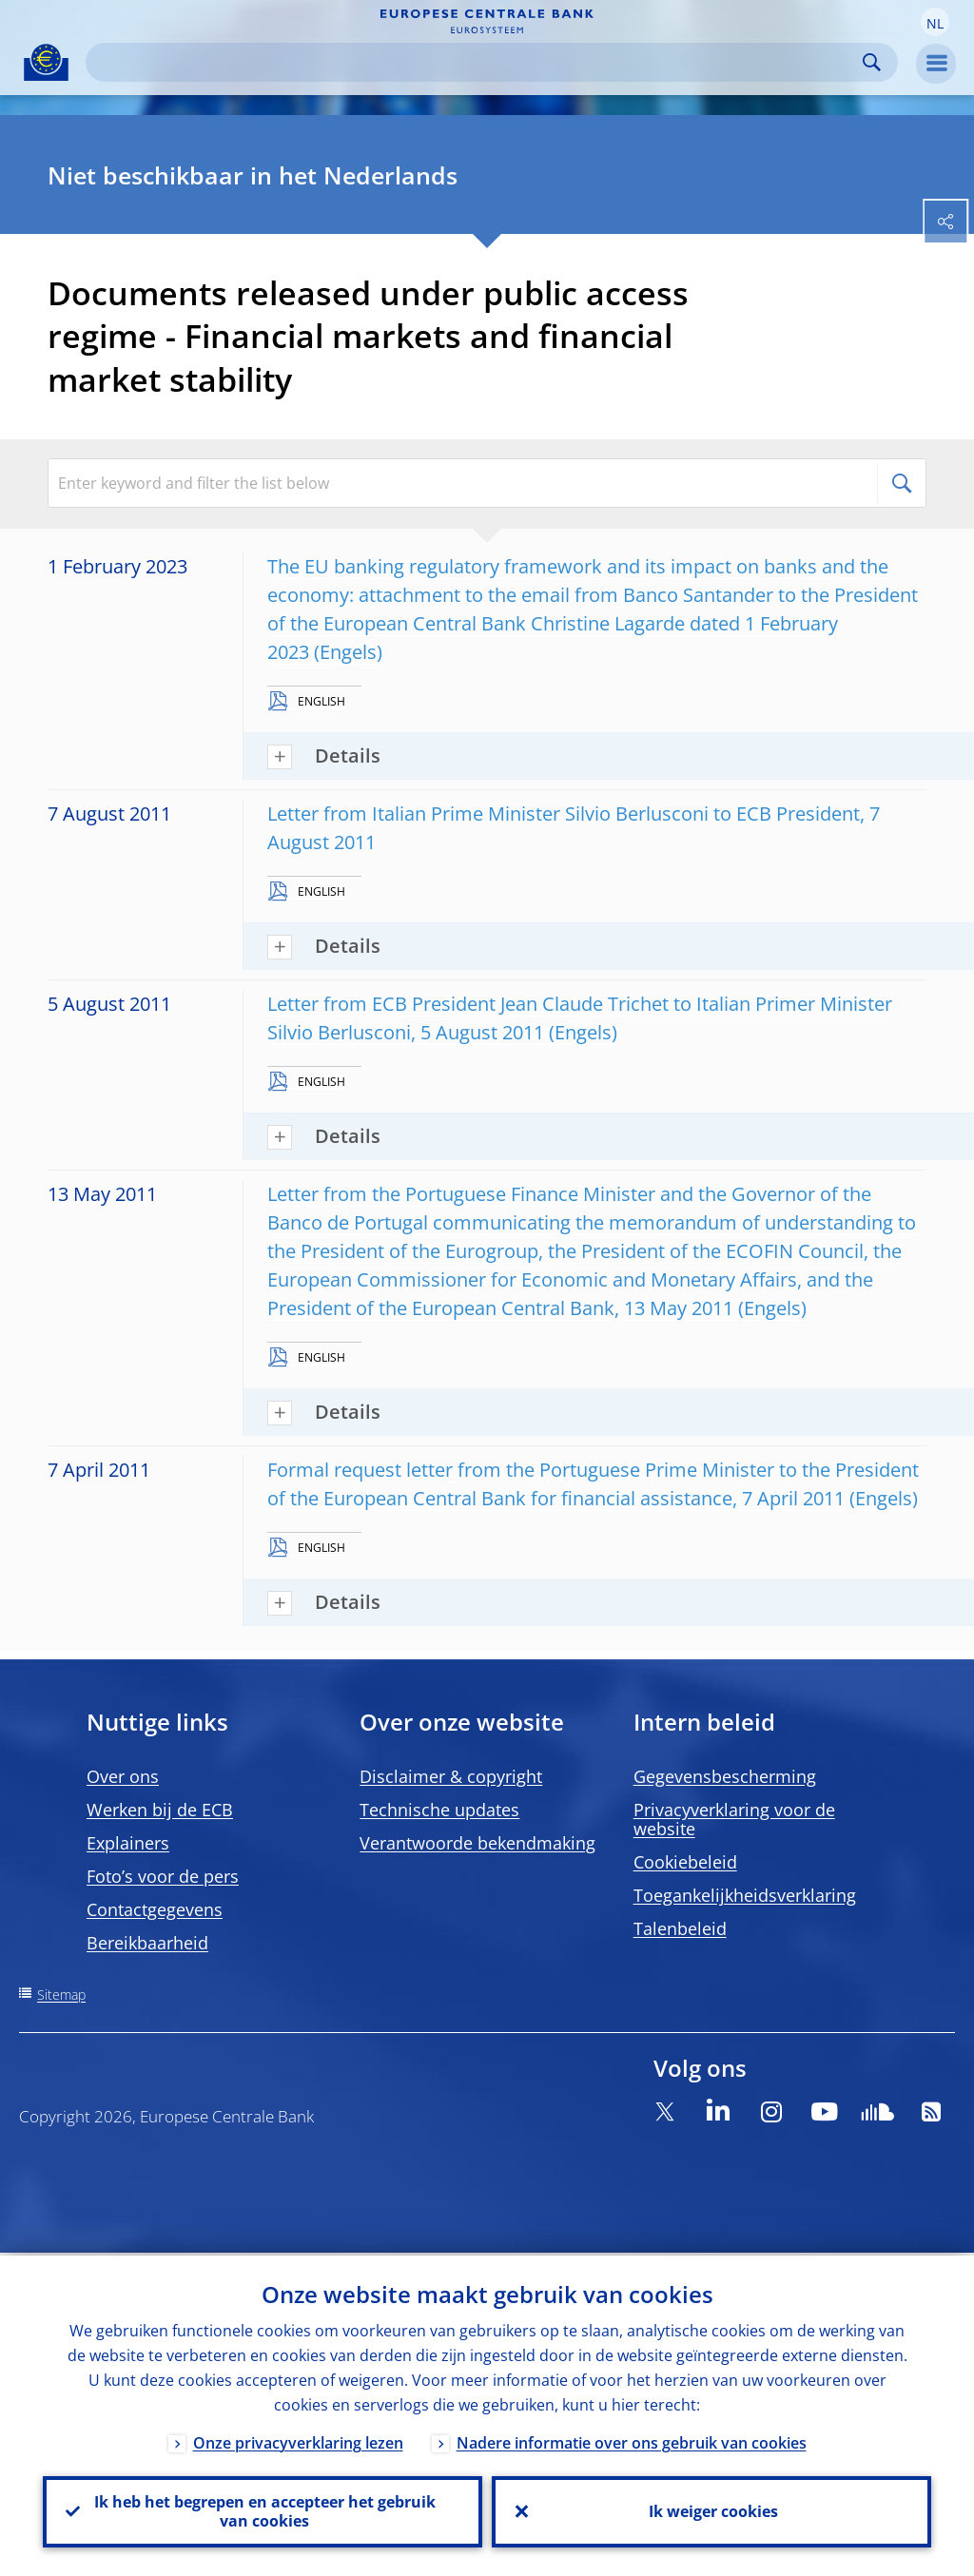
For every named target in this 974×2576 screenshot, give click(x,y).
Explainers (128, 1842)
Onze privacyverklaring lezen (298, 2440)
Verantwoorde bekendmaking (477, 1842)
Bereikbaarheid (147, 1942)
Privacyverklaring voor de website (734, 1819)
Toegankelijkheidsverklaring (744, 1895)
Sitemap (61, 1994)
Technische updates (439, 1809)
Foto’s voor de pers (163, 1876)
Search (871, 62)
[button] (935, 22)
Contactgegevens (155, 1909)
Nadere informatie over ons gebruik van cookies (632, 2440)
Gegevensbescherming (724, 1776)
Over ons (123, 1776)
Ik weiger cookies (711, 2510)
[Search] (476, 62)
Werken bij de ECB (160, 1809)
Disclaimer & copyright (451, 1776)
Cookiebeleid (685, 1861)
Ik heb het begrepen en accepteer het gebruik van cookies (263, 2510)
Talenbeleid (680, 1928)
